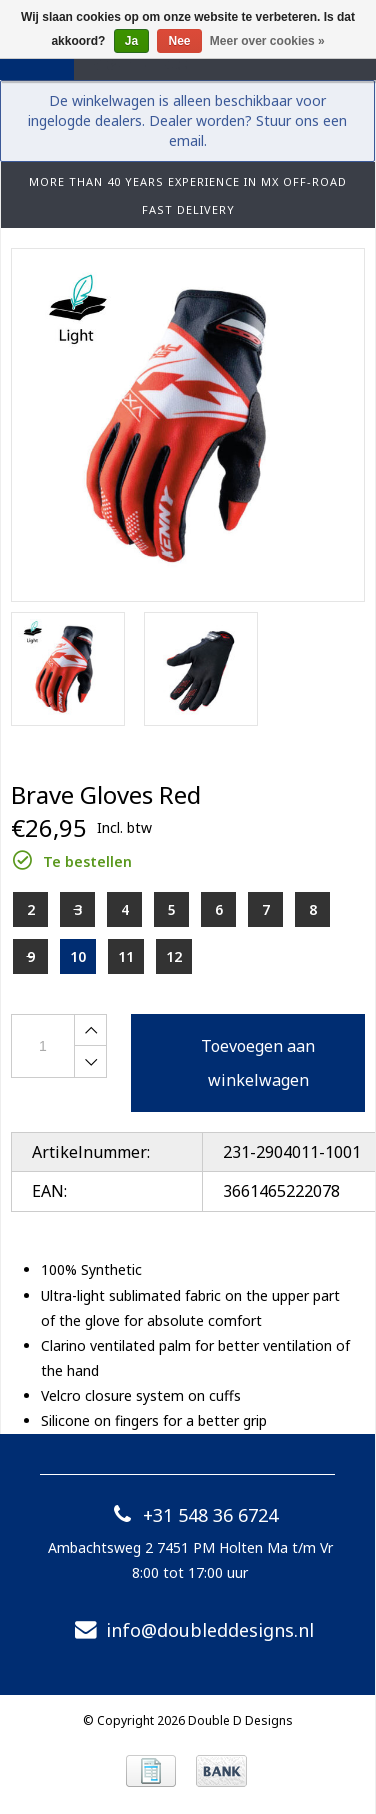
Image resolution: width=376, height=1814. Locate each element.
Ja (131, 41)
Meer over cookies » (267, 41)
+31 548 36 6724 (190, 1515)
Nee (179, 41)
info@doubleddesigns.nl (190, 1630)
